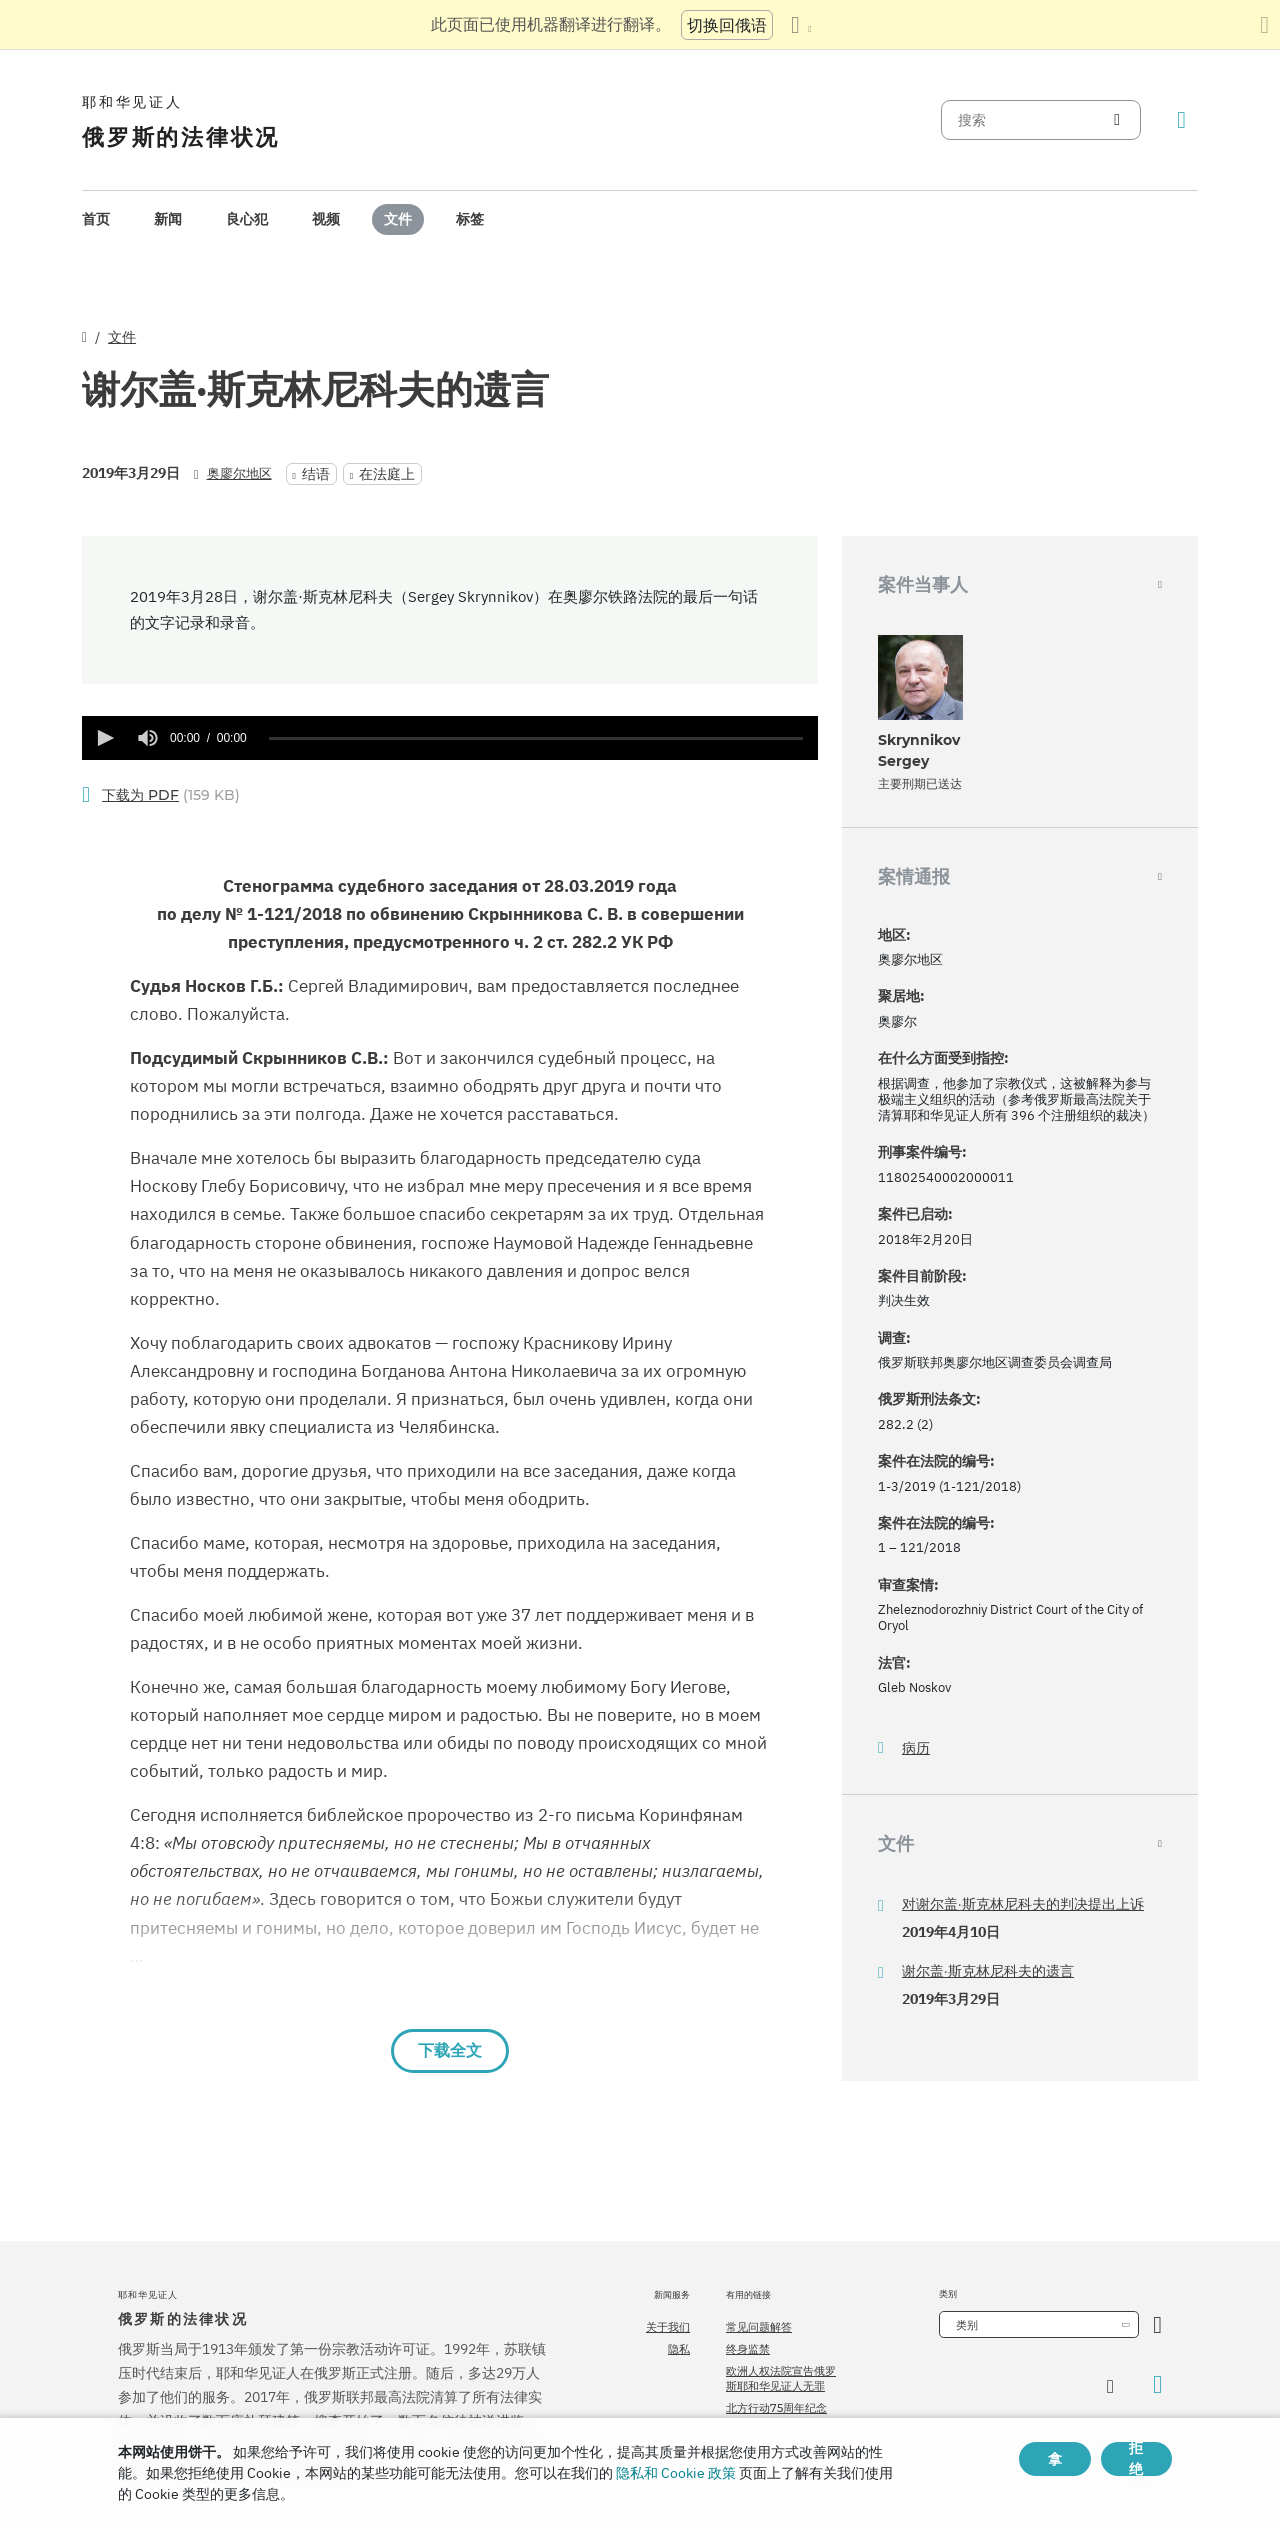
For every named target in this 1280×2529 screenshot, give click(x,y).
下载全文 (450, 2050)
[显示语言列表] (801, 25)
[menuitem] (96, 219)
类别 (967, 2325)
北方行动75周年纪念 (776, 2408)
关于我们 (668, 2327)
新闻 (168, 219)
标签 (470, 219)
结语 (316, 474)
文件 (398, 219)
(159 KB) (171, 795)
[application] (450, 738)
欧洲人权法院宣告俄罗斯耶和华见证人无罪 (781, 2378)
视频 (326, 219)
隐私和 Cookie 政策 (676, 2473)
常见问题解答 (759, 2327)
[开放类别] (1157, 2324)
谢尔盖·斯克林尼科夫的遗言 (988, 1971)
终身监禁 (748, 2349)
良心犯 (247, 219)
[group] (148, 738)
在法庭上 (387, 474)
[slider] (536, 738)
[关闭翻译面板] (1264, 25)
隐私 (679, 2349)
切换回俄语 (727, 25)
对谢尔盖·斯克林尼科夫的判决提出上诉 (1023, 1904)
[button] (104, 738)
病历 (916, 1748)
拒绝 (1136, 2459)
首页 (96, 219)
